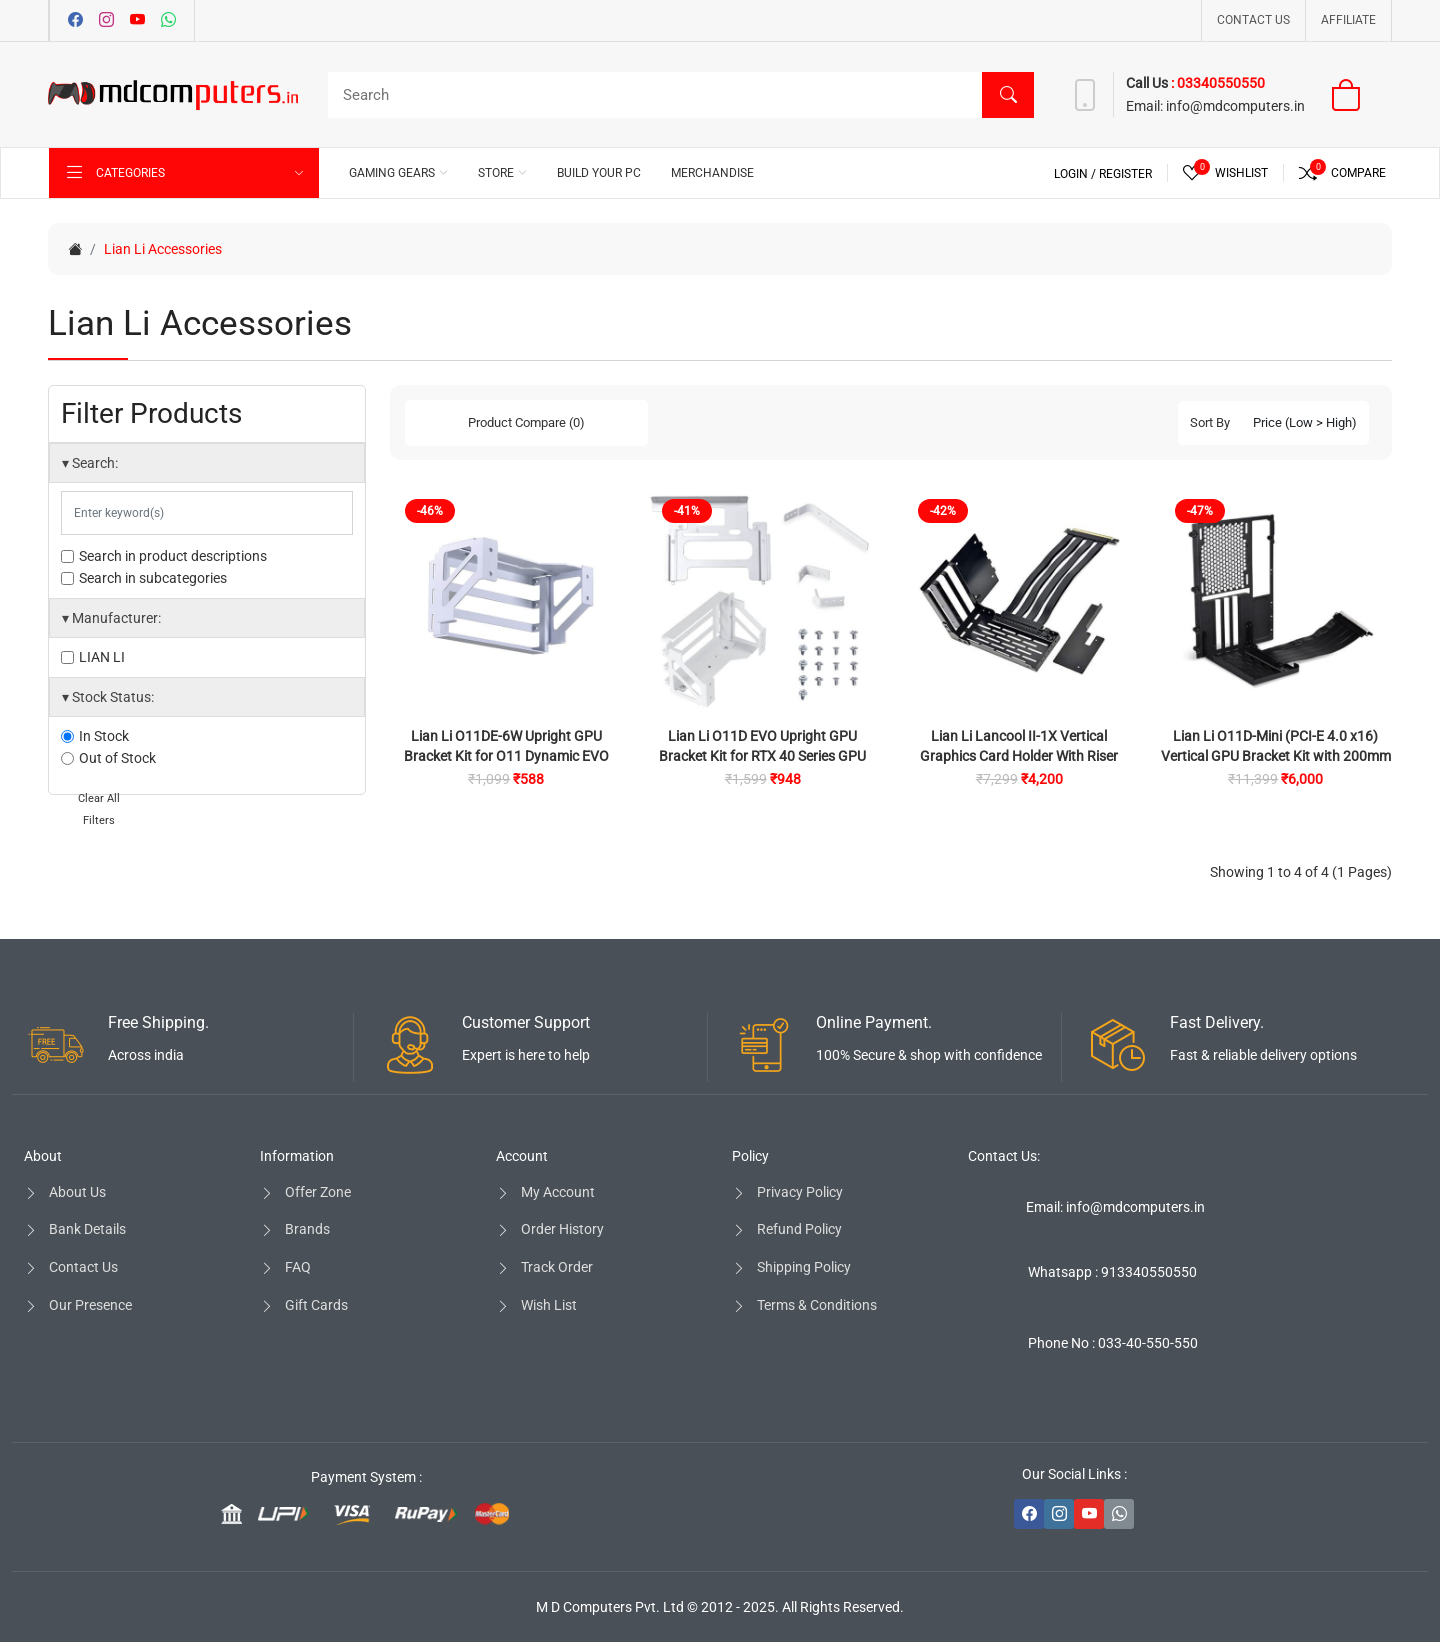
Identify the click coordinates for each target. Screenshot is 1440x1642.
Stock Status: (108, 697)
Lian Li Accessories (163, 249)
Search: (90, 463)
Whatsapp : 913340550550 (1112, 1272)
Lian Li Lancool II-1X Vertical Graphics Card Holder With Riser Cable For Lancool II (1019, 756)
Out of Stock (108, 758)
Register (1125, 174)
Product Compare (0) (526, 422)
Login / (1076, 174)
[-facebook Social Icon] (1029, 1514)
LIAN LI (93, 657)
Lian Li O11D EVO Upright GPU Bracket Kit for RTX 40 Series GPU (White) (762, 756)
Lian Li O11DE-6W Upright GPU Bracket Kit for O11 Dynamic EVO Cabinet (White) (506, 756)
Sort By (1210, 422)
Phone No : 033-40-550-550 (1113, 1343)
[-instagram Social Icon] (1059, 1514)
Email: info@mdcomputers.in (1115, 1207)
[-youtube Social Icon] (1089, 1514)
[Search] (676, 95)
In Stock (95, 736)
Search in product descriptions (164, 556)
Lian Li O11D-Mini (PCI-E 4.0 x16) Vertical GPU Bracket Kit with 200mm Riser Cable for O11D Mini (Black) (1276, 756)
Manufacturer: (111, 618)
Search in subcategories (144, 578)
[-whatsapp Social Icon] (1119, 1514)
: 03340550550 (1218, 83)
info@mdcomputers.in (1234, 106)
